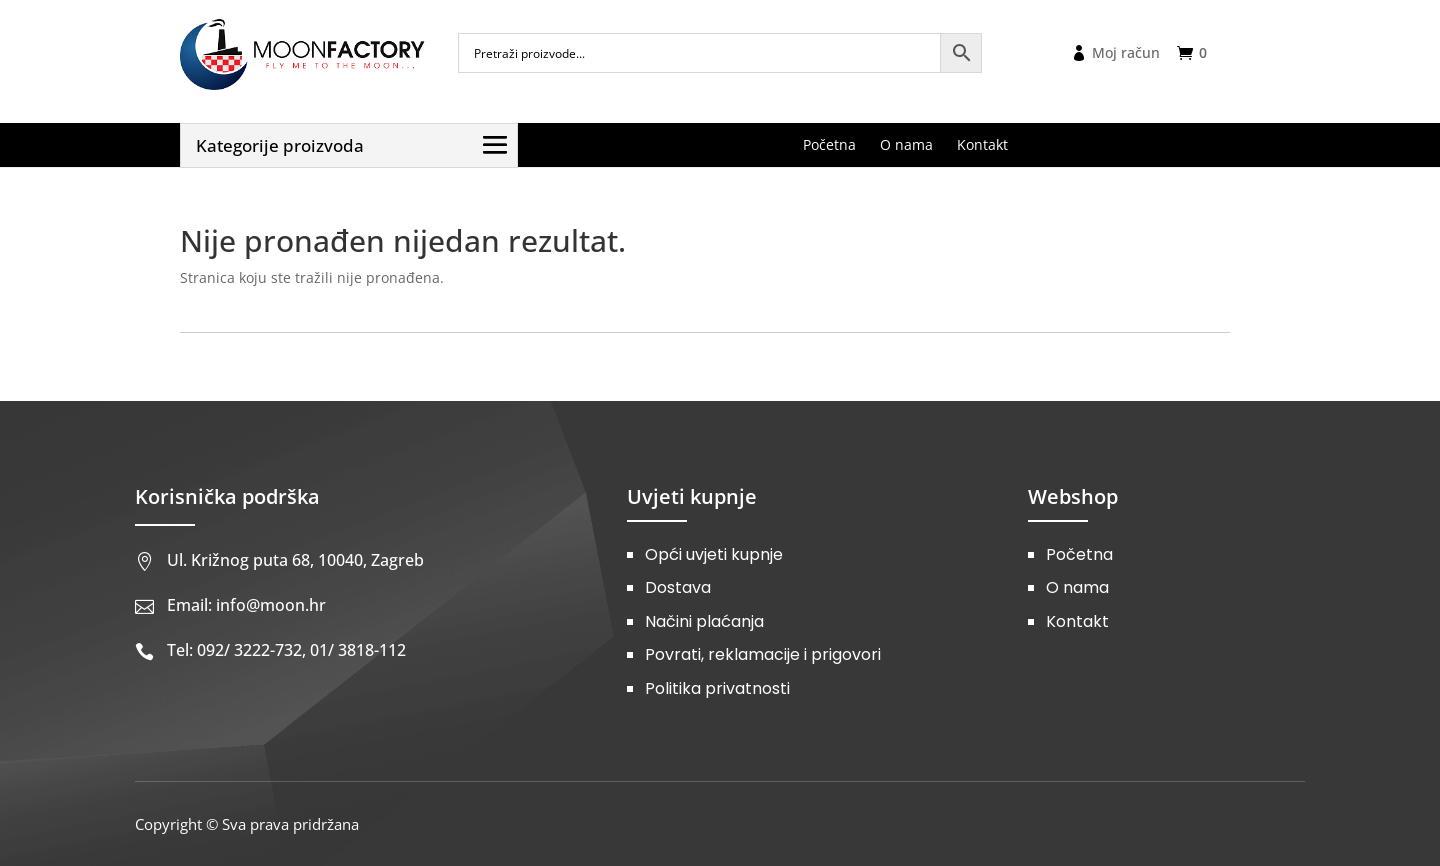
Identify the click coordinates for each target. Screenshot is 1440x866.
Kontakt (1077, 621)
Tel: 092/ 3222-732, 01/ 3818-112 (286, 650)
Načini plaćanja (704, 621)
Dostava (678, 587)
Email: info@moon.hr (246, 605)
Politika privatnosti (717, 688)
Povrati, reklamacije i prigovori (763, 654)
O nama (1077, 587)
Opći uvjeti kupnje (714, 554)
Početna (1079, 554)
